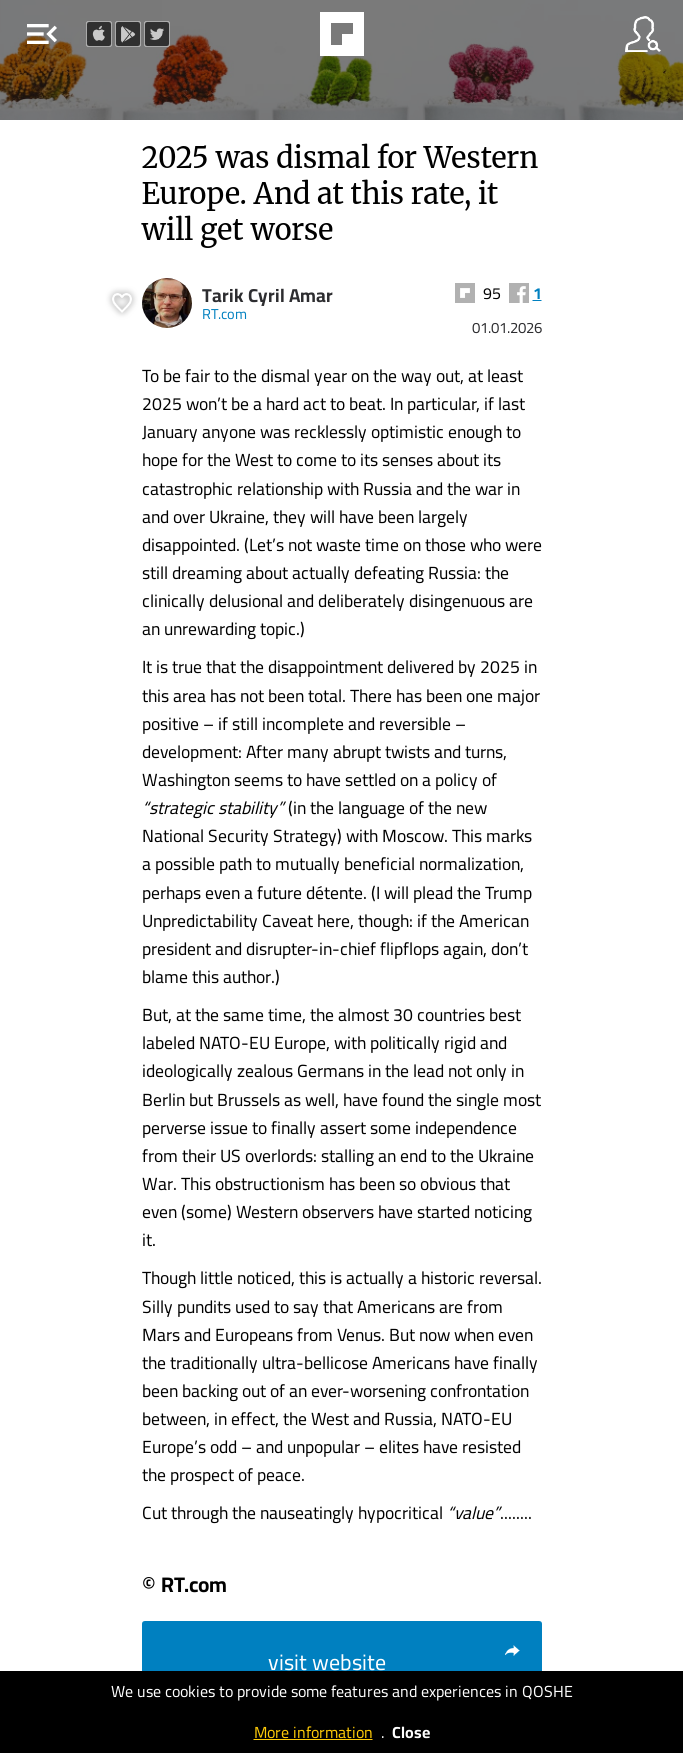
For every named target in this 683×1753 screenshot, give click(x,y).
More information (313, 1732)
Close (411, 1732)
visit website (395, 1662)
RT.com (224, 313)
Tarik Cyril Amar (267, 295)
